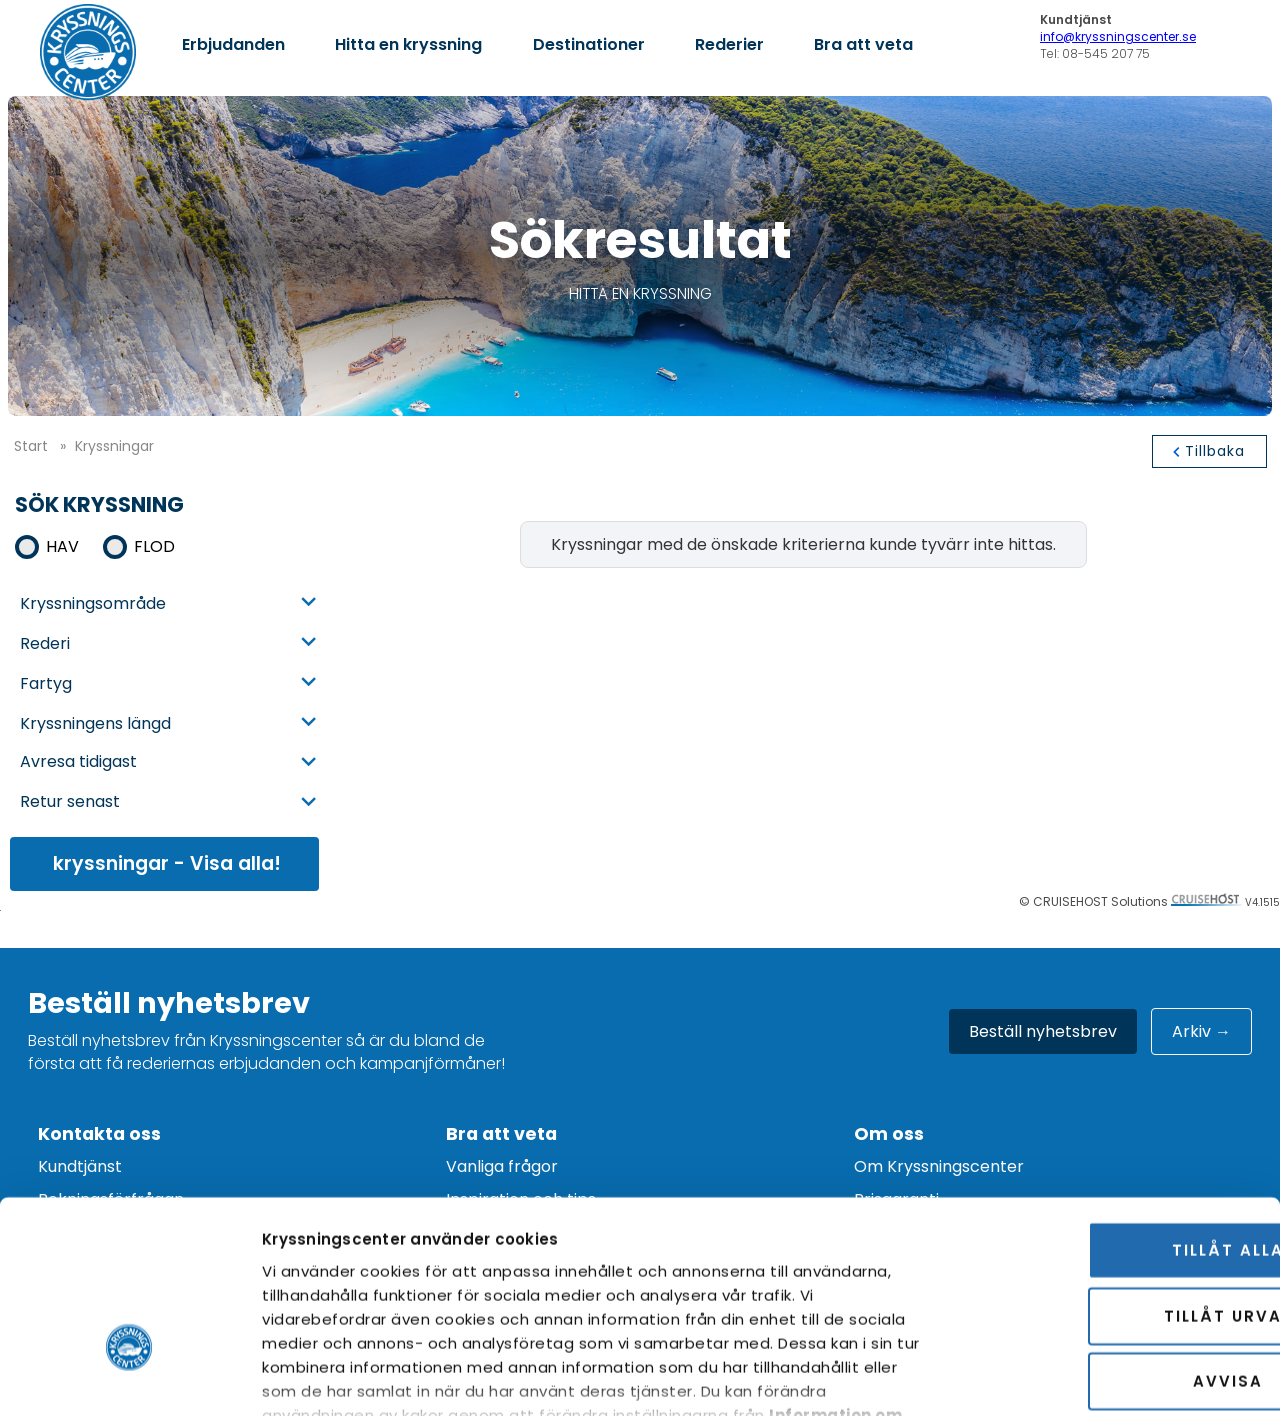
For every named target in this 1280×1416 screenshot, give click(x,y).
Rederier (729, 44)
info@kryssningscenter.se (1118, 36)
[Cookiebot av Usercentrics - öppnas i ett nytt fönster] (129, 1377)
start (31, 446)
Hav (62, 546)
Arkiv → (1201, 1031)
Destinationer (589, 44)
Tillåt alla (1113, 1110)
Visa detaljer (1149, 1376)
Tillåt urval (1113, 1175)
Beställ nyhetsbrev (1043, 1031)
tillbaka (1215, 451)
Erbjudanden (233, 44)
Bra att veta (863, 44)
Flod (154, 546)
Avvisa (1113, 1241)
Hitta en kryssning (408, 44)
